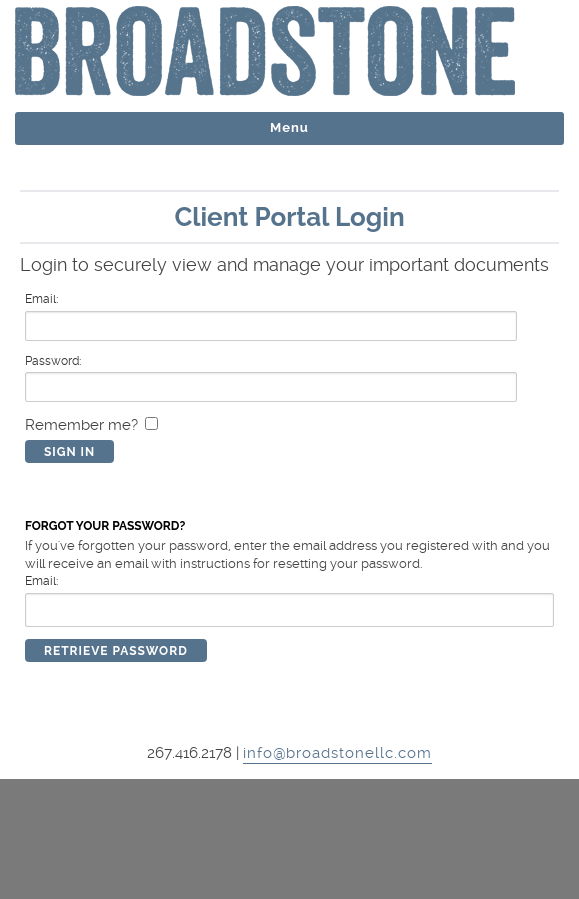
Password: (53, 361)
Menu (289, 127)
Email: (41, 299)
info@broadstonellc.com (337, 753)
